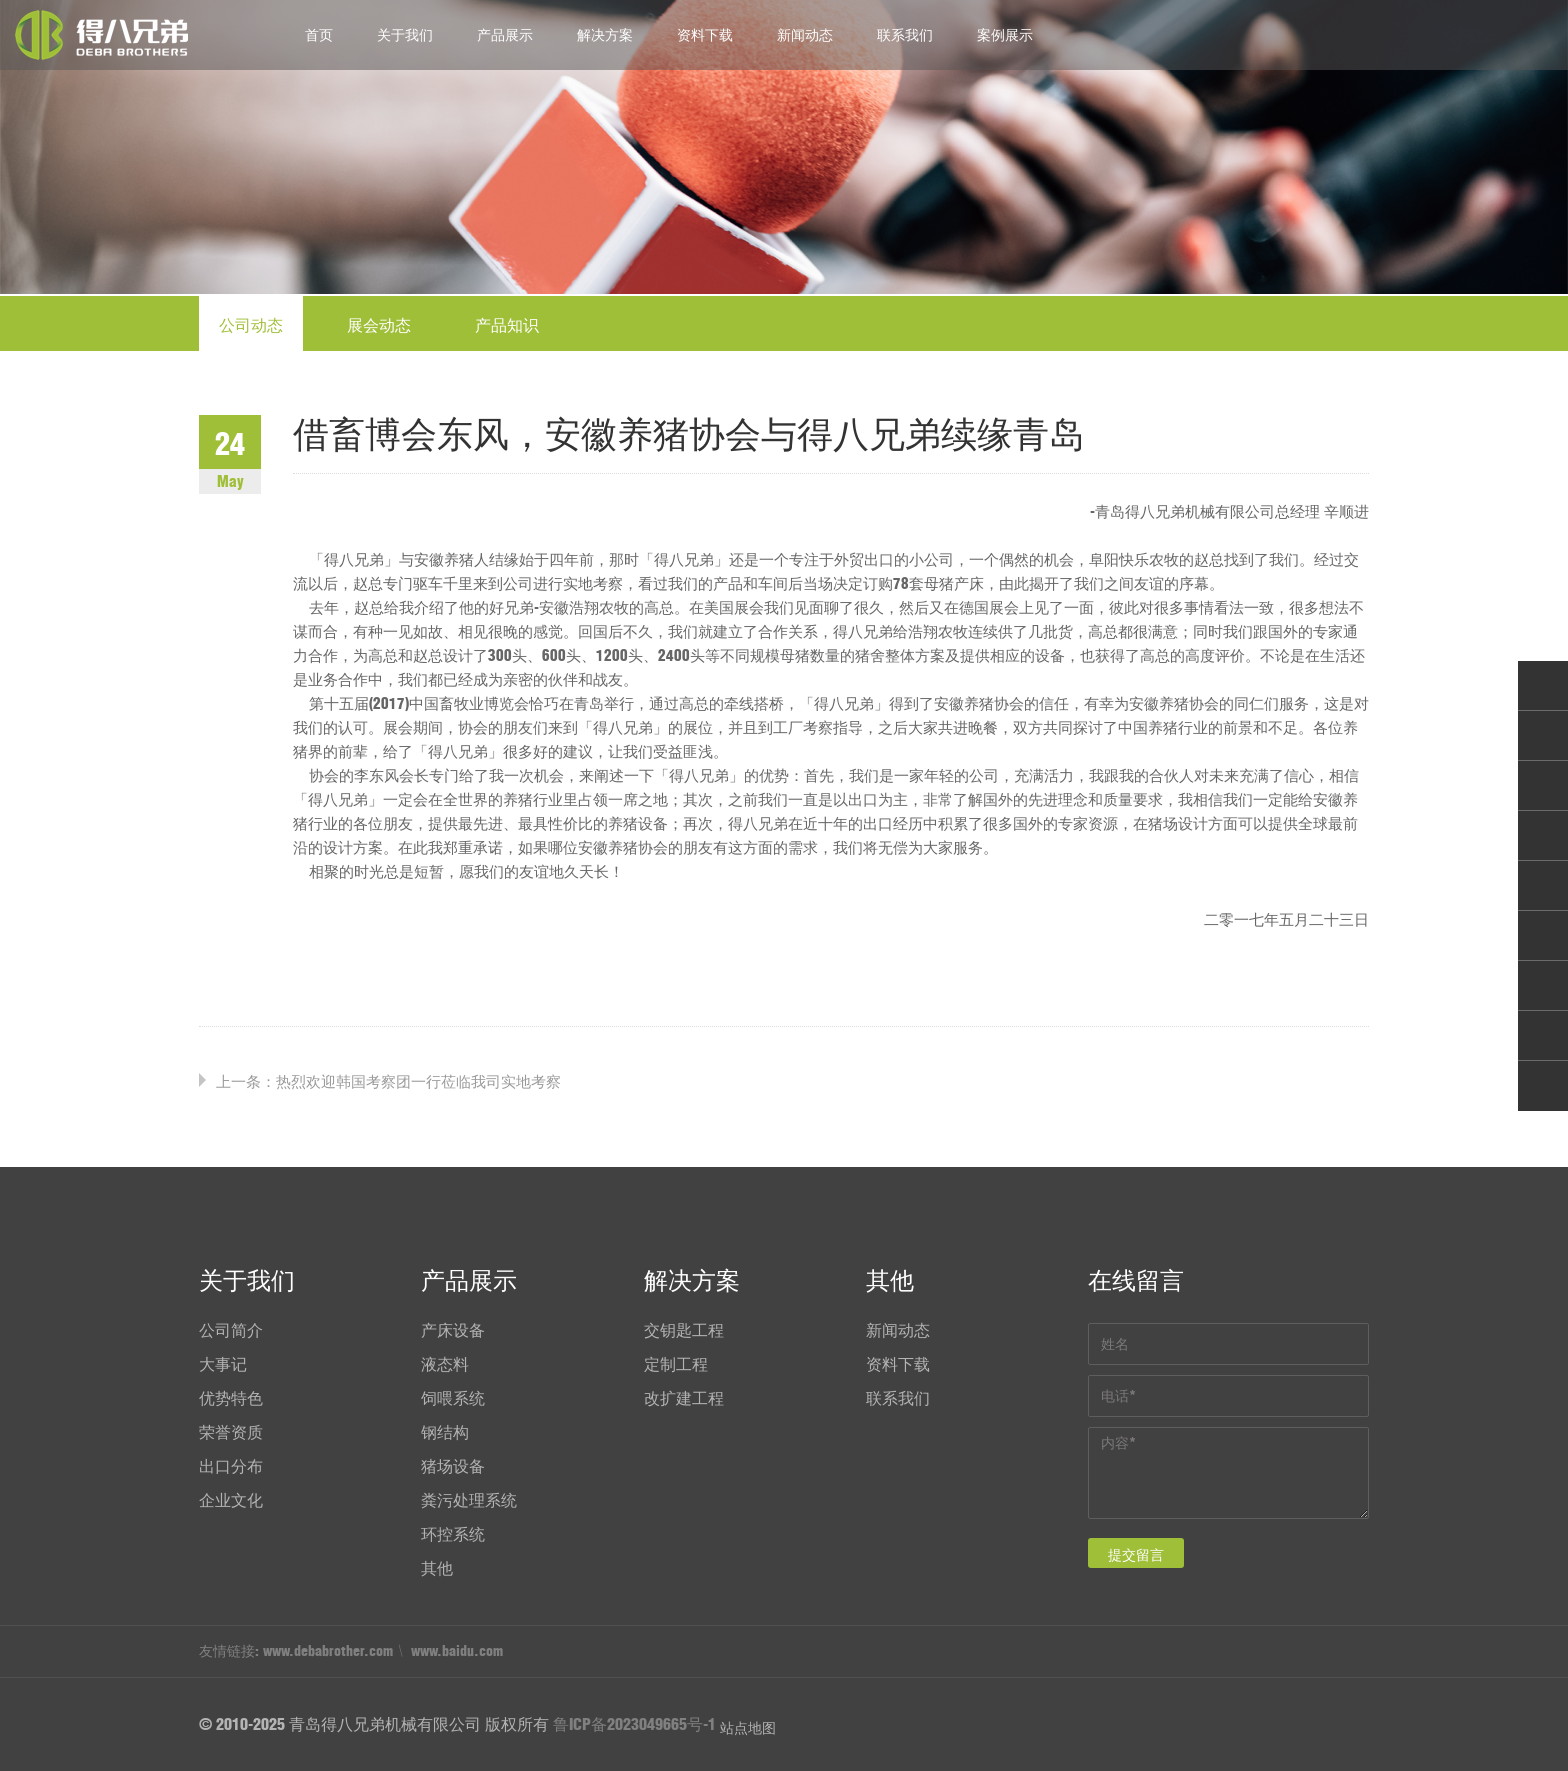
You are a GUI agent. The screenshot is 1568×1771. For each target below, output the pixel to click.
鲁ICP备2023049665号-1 (634, 1724)
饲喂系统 (453, 1398)
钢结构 (445, 1432)
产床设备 (453, 1330)
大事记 (223, 1364)
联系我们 (905, 35)
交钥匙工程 (684, 1330)
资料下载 (705, 35)
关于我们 (405, 35)
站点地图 (748, 1728)
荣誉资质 (231, 1432)
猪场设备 (453, 1466)
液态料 (445, 1364)
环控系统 (453, 1534)
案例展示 (1005, 35)
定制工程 (676, 1364)
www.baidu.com (457, 1651)
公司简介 (231, 1330)
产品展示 (505, 35)
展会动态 (379, 325)
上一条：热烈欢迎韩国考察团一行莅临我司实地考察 (388, 1081)
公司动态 (251, 325)
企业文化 (231, 1500)
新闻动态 (805, 35)
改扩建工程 (684, 1398)
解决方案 (605, 35)
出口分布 (231, 1466)
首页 (319, 35)
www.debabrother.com (328, 1651)
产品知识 (507, 325)
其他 (437, 1568)
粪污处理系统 (469, 1500)
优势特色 (231, 1398)
